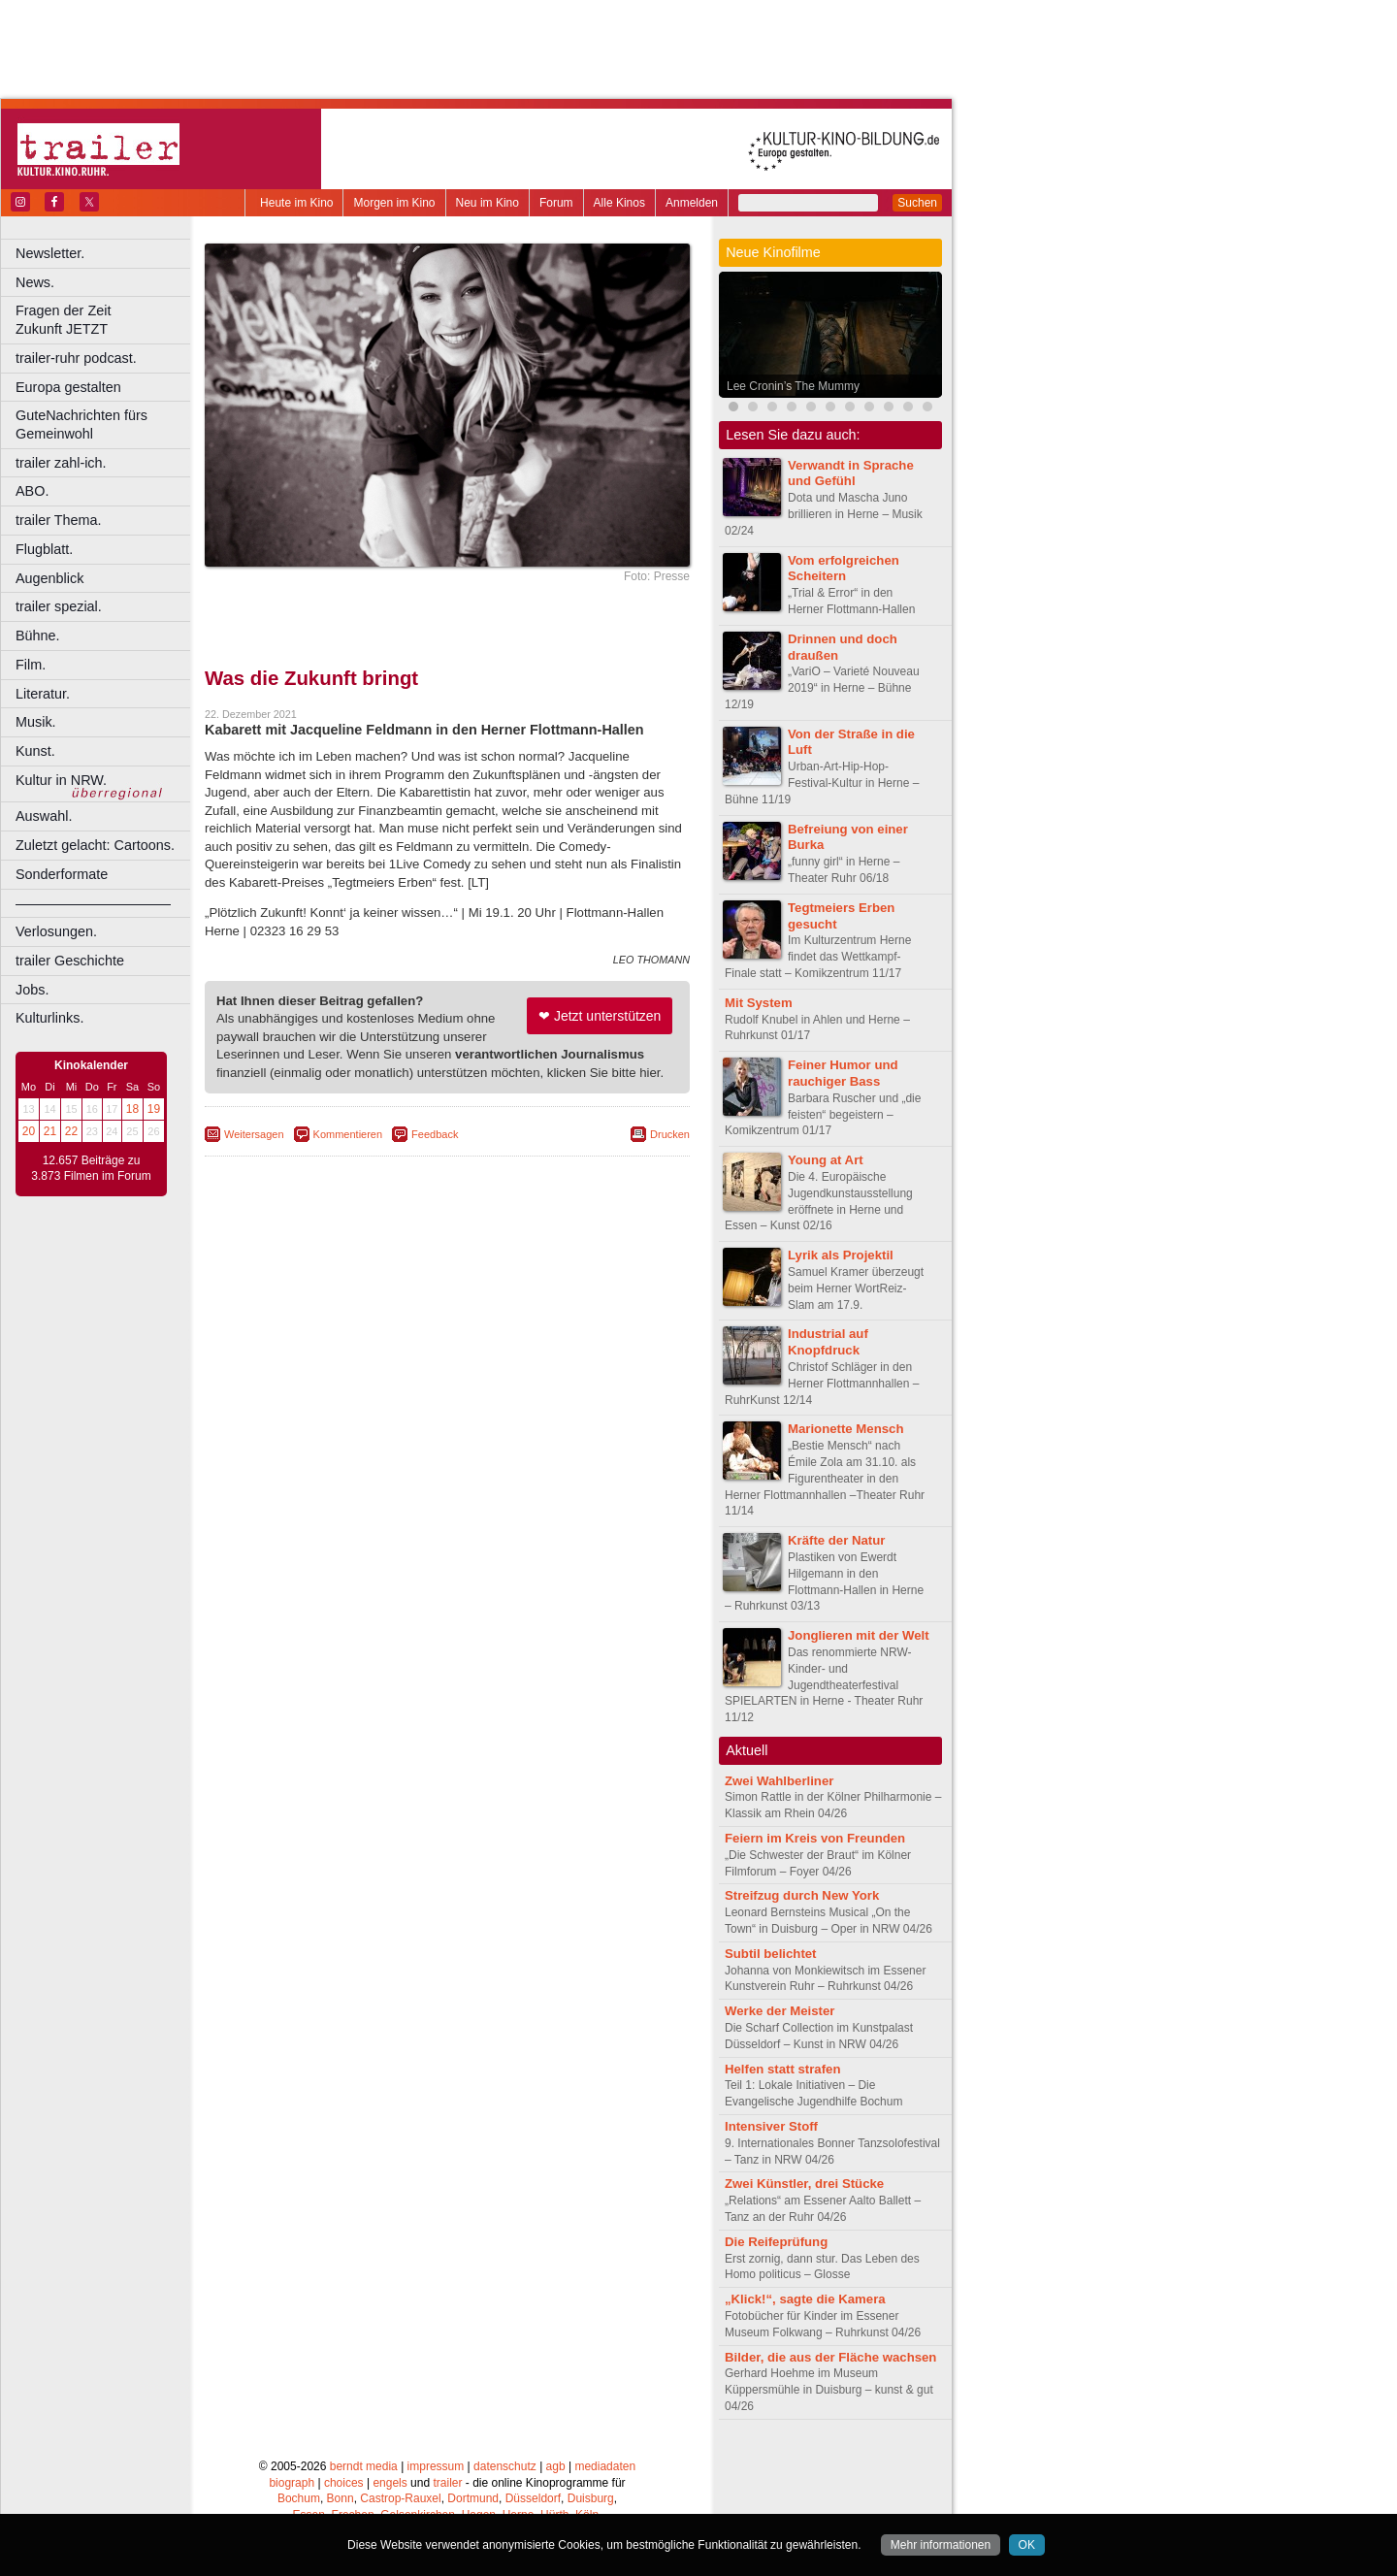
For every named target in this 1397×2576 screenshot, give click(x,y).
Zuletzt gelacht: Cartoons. (95, 845)
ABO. (32, 491)
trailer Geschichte (70, 960)
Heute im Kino (296, 203)
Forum (556, 203)
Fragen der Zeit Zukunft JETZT (105, 320)
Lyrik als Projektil (840, 1255)
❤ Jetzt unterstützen (599, 1016)
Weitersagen (254, 1134)
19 (153, 1109)
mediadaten (604, 2466)
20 (28, 1131)
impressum (436, 2466)
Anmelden (692, 203)
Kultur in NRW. (61, 780)
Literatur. (43, 693)
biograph (291, 2483)
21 (50, 1131)
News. (35, 282)
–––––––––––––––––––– (93, 903)
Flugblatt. (44, 549)
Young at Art (825, 1160)
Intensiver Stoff (771, 2126)
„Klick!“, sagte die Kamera (805, 2299)
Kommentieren (348, 1134)
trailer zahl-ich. (61, 463)
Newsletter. (50, 253)
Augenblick (49, 578)
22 (71, 1131)
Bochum (298, 2498)
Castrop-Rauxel (400, 2498)
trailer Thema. (59, 520)
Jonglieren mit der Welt (858, 1635)
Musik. (36, 722)
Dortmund (473, 2498)
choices (344, 2483)
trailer (447, 2483)
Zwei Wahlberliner (779, 1781)
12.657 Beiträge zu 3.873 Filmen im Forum (90, 1168)
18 (132, 1109)
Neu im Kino (487, 203)
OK (1027, 2545)
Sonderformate (62, 874)
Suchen (917, 203)
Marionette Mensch (845, 1428)
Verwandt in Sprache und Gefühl (851, 473)
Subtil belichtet (771, 1953)
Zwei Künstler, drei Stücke (804, 2183)
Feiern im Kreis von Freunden (815, 1838)
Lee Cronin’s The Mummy (793, 386)
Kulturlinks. (49, 1018)
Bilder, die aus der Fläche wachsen (830, 2357)
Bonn (340, 2498)
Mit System (759, 1002)
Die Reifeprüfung (776, 2241)
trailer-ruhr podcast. (76, 358)
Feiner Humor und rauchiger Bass (843, 1073)
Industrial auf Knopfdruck (828, 1341)
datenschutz (504, 2466)
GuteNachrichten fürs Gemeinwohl (81, 424)
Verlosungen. (56, 931)
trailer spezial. (59, 606)
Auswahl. (44, 816)
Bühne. (38, 635)
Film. (31, 664)
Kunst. (35, 751)
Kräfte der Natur (836, 1540)
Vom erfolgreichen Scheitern (843, 568)
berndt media (364, 2466)
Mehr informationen (941, 2545)
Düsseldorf (533, 2498)
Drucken (670, 1134)
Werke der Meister (779, 2011)
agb (556, 2466)
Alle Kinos (619, 203)
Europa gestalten (68, 387)
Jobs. (32, 989)
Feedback (434, 1134)
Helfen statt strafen (782, 2069)
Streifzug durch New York (802, 1895)
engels (389, 2483)
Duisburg (591, 2498)
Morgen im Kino (394, 203)
